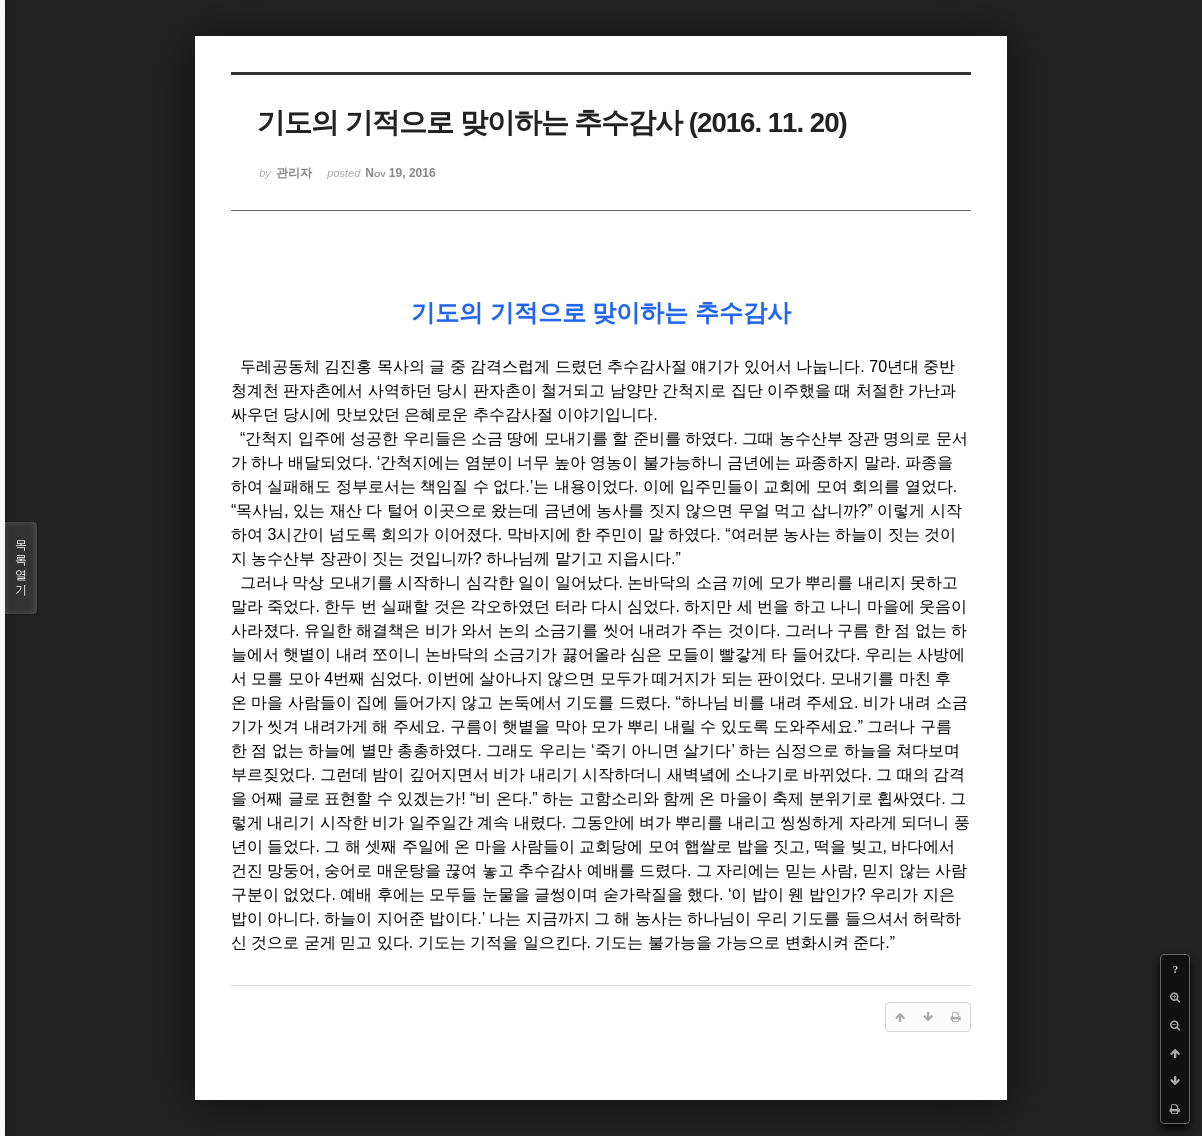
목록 (21, 568)
